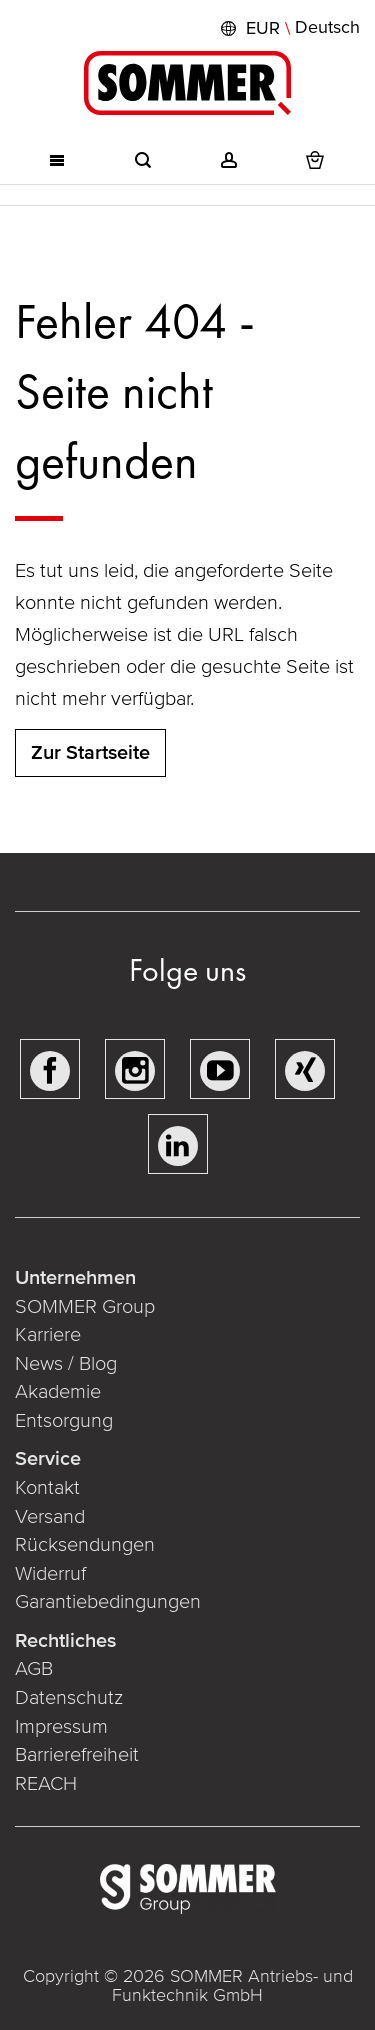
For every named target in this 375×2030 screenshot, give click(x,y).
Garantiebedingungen (108, 1602)
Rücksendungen (85, 1545)
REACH (46, 1784)
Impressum (61, 1727)
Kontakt (47, 1488)
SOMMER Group (85, 1307)
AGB (34, 1669)
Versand (50, 1517)
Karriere (48, 1335)
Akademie (60, 1392)
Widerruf (50, 1574)
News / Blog (66, 1364)
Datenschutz (69, 1698)
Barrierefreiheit (77, 1755)
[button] (288, 28)
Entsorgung (64, 1421)
